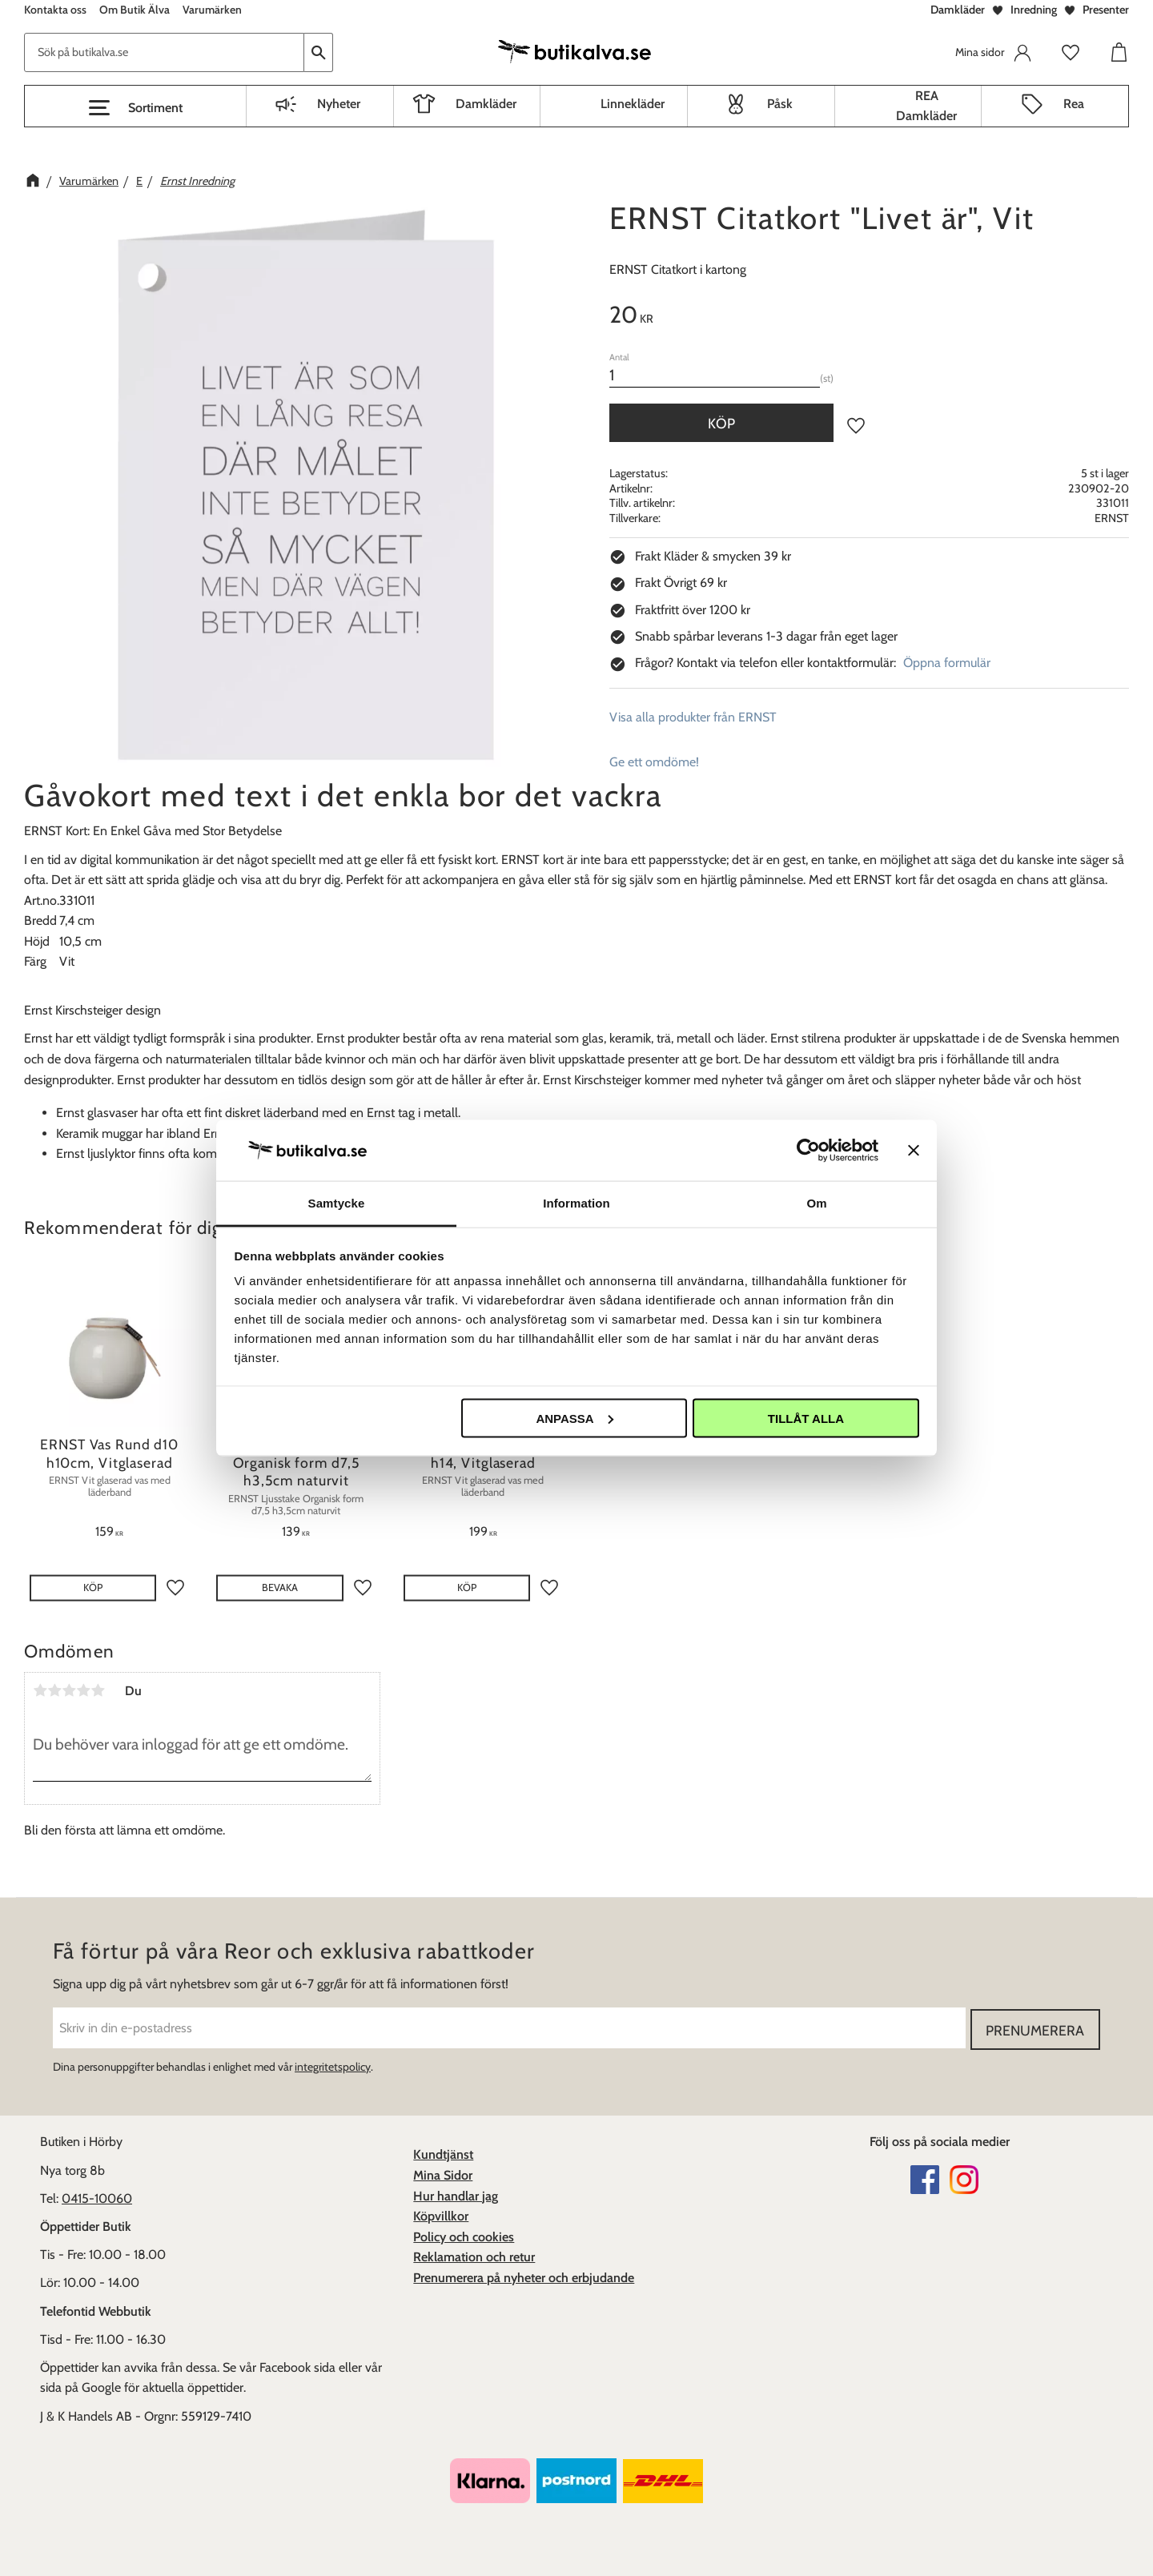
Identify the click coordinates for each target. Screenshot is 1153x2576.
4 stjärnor (83, 1690)
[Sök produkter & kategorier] (164, 52)
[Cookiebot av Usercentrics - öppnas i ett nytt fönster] (808, 1150)
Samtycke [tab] (336, 1203)
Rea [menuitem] (1073, 103)
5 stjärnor (97, 1690)
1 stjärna (40, 1690)
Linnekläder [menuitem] (633, 103)
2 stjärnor (54, 1690)
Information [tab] (576, 1203)
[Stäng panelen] (913, 1149)
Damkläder (957, 9)
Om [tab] (816, 1203)
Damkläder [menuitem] (486, 103)
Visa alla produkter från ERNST (693, 717)
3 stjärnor (69, 1690)
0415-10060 (97, 2196)
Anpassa (574, 1418)
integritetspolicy (333, 2065)
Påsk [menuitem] (780, 103)
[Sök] (318, 52)
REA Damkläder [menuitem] (926, 106)
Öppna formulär (946, 662)
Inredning (1033, 9)
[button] (135, 108)
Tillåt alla (806, 1418)
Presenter (1106, 9)
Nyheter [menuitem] (338, 103)
